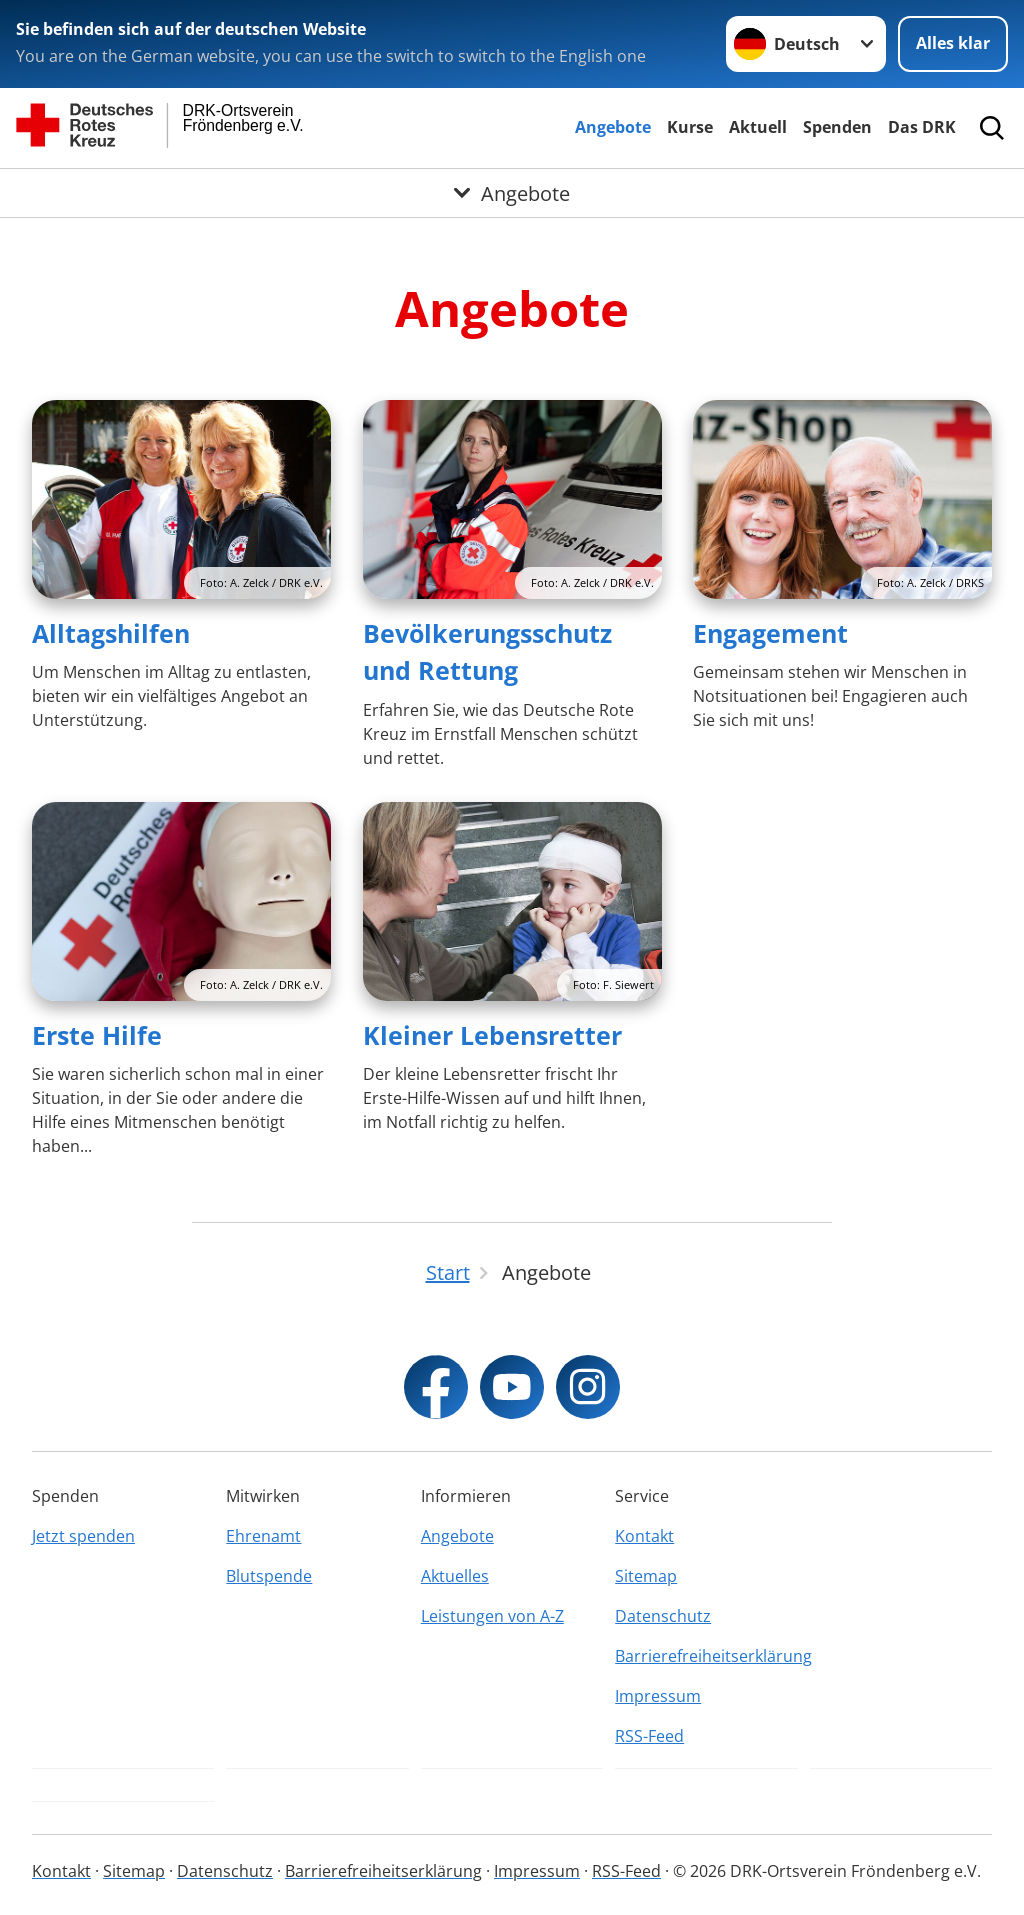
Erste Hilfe (97, 1035)
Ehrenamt (263, 1536)
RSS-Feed (649, 1736)
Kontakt (644, 1536)
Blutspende (269, 1576)
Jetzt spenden (83, 1536)
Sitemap (646, 1576)
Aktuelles (455, 1576)
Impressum (658, 1696)
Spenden (837, 127)
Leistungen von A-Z (492, 1616)
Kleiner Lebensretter (492, 1035)
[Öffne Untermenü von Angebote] (512, 193)
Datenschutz (663, 1616)
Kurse (690, 127)
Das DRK (922, 127)
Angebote (613, 127)
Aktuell (758, 127)
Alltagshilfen (111, 633)
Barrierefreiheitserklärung (706, 1656)
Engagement (770, 633)
